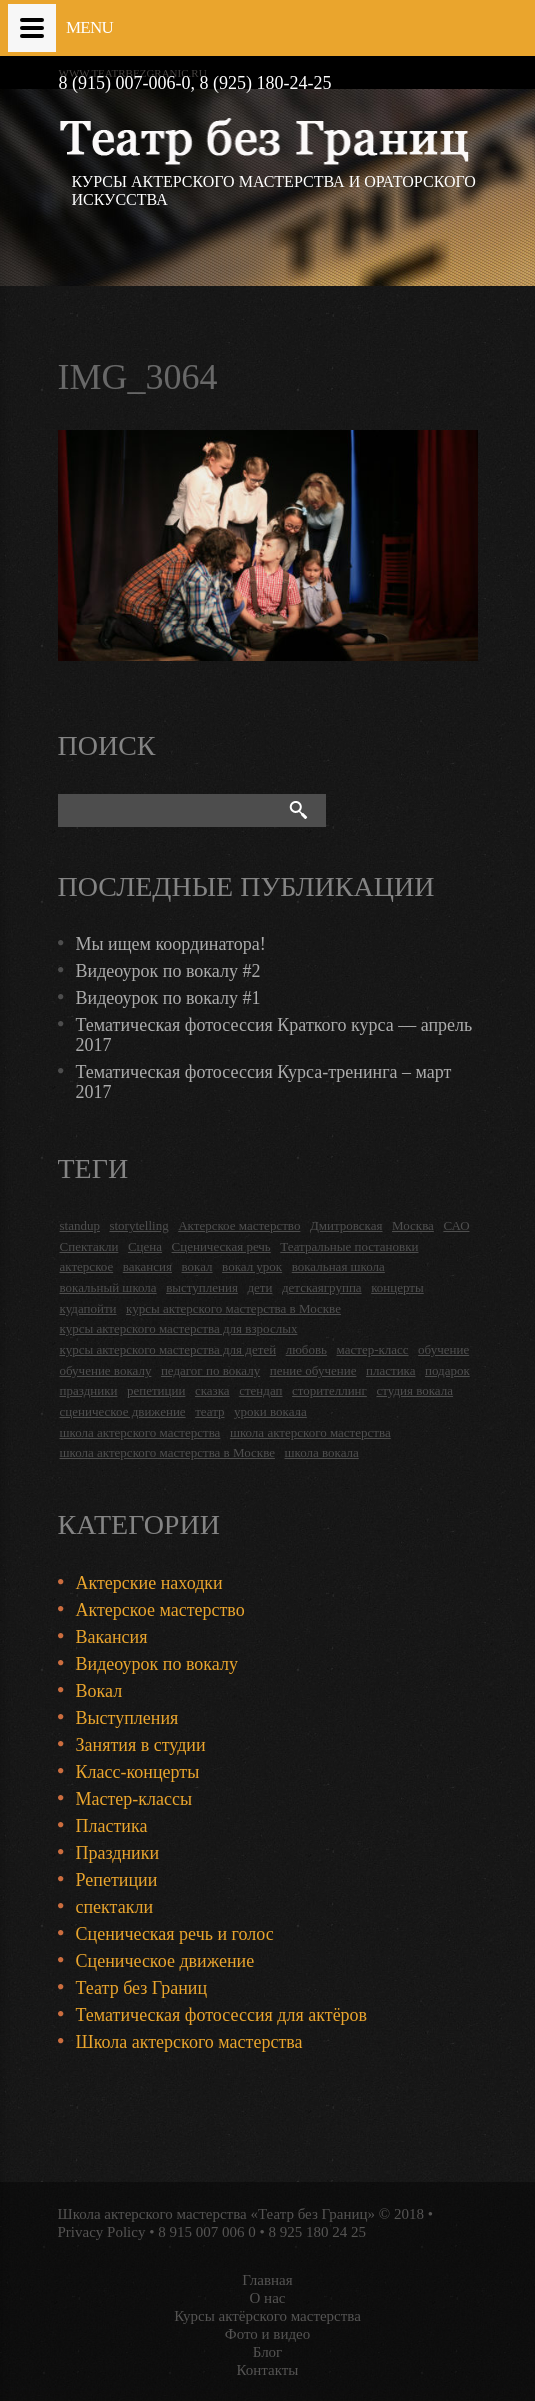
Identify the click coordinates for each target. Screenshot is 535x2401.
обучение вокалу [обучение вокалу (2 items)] (106, 1370)
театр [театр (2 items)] (209, 1411)
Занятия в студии (141, 1745)
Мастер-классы (134, 1799)
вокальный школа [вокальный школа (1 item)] (108, 1287)
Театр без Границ (142, 1988)
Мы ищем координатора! (171, 944)
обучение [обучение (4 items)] (443, 1349)
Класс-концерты (138, 1772)
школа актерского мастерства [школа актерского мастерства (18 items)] (140, 1432)
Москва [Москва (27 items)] (413, 1225)
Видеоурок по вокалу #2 (168, 971)
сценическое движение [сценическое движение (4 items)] (123, 1411)
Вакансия (112, 1637)
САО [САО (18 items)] (456, 1225)
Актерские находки (149, 1583)
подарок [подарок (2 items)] (447, 1370)
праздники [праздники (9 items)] (89, 1390)
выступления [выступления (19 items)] (202, 1287)
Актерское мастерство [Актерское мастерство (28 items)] (239, 1225)
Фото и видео (267, 2334)
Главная (267, 2280)
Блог (268, 2352)
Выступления (127, 1718)
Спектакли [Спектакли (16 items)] (89, 1246)
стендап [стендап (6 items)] (260, 1390)
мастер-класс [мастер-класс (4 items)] (373, 1349)
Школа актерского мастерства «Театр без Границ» (217, 2214)
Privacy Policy (102, 2232)
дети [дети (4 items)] (259, 1287)
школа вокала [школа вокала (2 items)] (321, 1452)
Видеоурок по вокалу (157, 1664)
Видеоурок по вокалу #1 (168, 998)
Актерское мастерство (160, 1610)
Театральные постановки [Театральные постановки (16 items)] (349, 1246)
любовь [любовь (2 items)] (306, 1349)
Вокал (99, 1691)
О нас (268, 2298)
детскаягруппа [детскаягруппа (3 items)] (322, 1287)
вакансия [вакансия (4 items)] (147, 1266)
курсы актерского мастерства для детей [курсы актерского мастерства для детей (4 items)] (168, 1349)
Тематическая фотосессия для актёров (222, 2015)
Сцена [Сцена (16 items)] (145, 1246)
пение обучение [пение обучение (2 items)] (313, 1370)
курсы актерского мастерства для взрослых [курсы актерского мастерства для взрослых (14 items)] (179, 1328)
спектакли (115, 1907)
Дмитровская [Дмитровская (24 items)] (346, 1225)
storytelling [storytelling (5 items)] (138, 1225)
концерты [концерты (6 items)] (397, 1287)
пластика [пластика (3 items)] (391, 1370)
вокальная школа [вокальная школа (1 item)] (338, 1266)
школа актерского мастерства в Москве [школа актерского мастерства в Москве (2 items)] (167, 1452)
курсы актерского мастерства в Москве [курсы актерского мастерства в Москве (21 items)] (233, 1308)
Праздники (118, 1853)
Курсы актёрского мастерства (267, 2316)
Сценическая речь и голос (175, 1934)
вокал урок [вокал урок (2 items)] (252, 1266)
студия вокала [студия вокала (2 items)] (414, 1390)
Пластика (112, 1826)
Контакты (268, 2370)
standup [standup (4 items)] (80, 1225)
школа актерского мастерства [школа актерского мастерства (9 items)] (310, 1432)
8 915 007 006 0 (207, 2232)
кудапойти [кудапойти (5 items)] (88, 1308)
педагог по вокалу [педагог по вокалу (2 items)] (210, 1370)
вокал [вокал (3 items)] (197, 1266)
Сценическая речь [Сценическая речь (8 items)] (221, 1246)
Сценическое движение (165, 1961)
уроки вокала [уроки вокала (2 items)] (270, 1411)
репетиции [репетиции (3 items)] (156, 1390)
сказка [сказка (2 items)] (212, 1390)
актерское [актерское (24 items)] (87, 1266)
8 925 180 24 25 (317, 2232)
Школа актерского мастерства (189, 2042)
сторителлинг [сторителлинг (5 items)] (329, 1390)
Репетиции (117, 1880)
